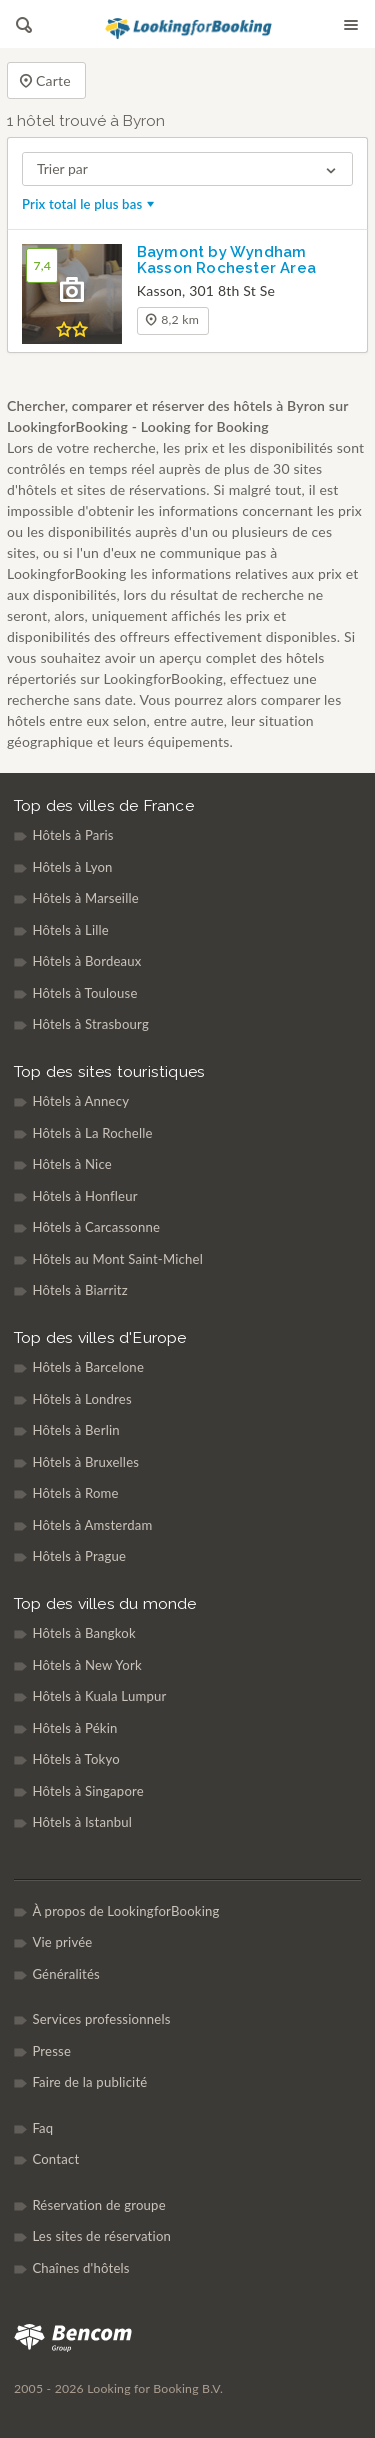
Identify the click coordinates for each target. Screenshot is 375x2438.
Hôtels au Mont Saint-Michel (117, 1259)
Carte (45, 81)
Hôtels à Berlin (75, 1430)
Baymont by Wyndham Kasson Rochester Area (226, 260)
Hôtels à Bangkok (83, 1633)
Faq (42, 2128)
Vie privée (62, 1942)
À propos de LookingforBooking (125, 1911)
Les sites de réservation (101, 2236)
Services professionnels (101, 2019)
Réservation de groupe (98, 2205)
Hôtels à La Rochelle (92, 1133)
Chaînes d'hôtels (80, 2268)
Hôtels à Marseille (85, 898)
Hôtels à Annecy (80, 1101)
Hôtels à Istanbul (82, 1822)
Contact (55, 2159)
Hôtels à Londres (81, 1399)
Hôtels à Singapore (88, 1791)
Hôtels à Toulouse (84, 993)
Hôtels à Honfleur (84, 1196)
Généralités (66, 1974)
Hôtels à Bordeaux (86, 961)
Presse (51, 2051)
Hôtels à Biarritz (80, 1290)
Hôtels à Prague (79, 1556)
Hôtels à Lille (70, 930)
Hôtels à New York (86, 1665)
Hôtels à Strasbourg (90, 1024)
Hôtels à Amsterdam (92, 1525)
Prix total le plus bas (89, 204)
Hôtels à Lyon (72, 867)
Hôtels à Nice (72, 1164)
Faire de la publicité (89, 2082)
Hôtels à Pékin (74, 1728)
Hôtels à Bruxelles (85, 1462)
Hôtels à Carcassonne (96, 1227)
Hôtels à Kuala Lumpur (99, 1696)
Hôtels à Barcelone (88, 1367)
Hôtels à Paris (72, 835)
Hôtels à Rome (75, 1493)
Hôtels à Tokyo (75, 1759)
